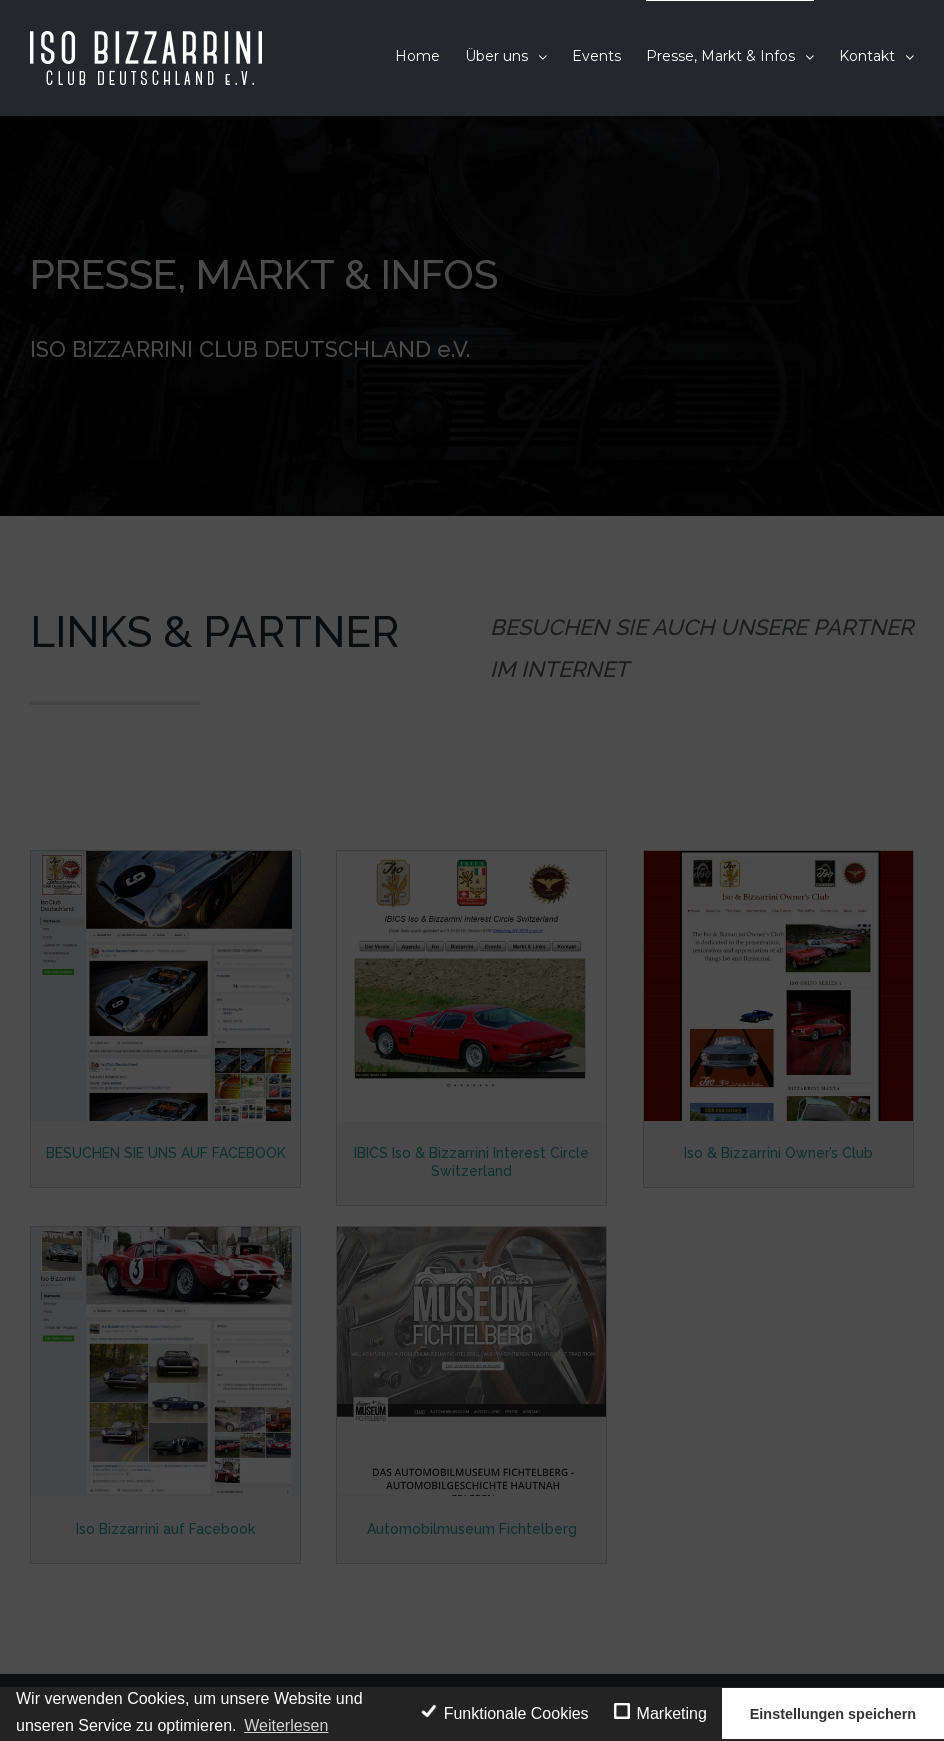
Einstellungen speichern (833, 1714)
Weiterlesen (286, 1725)
